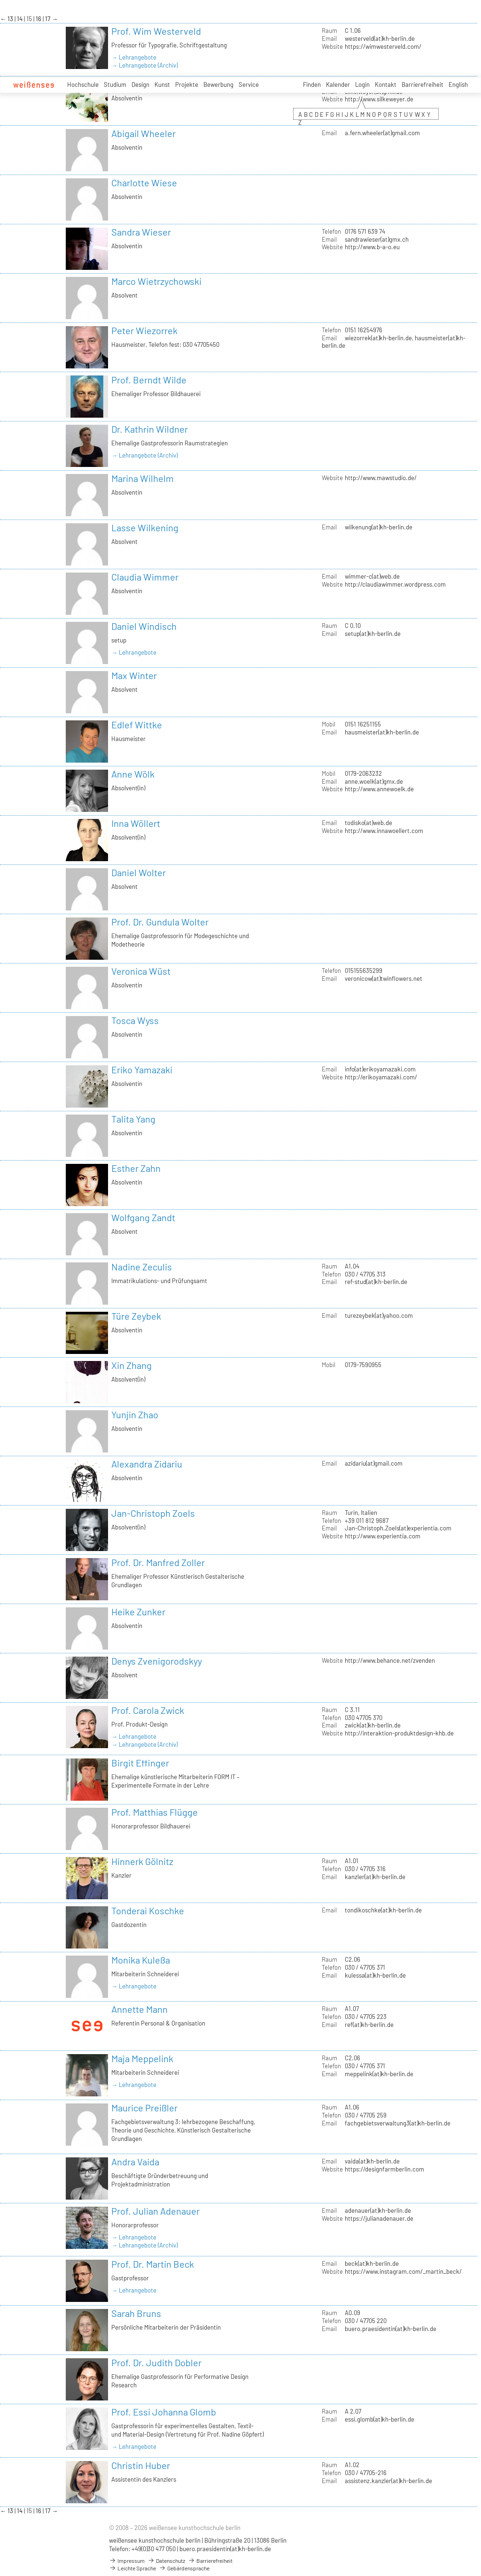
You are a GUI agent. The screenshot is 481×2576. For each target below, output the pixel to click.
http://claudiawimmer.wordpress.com (395, 584)
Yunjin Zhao (134, 1414)
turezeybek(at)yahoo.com (379, 1315)
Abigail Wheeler (143, 133)
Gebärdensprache (184, 2568)
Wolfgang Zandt (143, 1217)
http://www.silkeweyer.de (379, 99)
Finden (312, 84)
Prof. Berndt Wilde (148, 379)
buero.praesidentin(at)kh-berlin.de (390, 2328)
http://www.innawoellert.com (384, 830)
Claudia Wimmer (144, 576)
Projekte (186, 84)
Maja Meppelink (142, 2058)
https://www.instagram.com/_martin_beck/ (403, 2271)
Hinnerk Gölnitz (142, 1861)
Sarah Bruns (136, 2313)
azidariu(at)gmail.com (374, 1463)
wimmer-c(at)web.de (372, 576)
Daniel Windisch (144, 626)
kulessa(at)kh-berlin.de (375, 1975)
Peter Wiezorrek (144, 330)
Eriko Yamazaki (141, 1069)
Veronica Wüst (141, 971)
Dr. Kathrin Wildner (149, 429)
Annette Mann (139, 2009)
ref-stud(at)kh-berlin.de (376, 1281)
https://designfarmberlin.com (384, 2169)
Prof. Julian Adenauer (155, 2211)
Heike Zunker (138, 1611)
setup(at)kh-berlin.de (373, 633)
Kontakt (385, 84)
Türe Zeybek (136, 1316)
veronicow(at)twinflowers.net (383, 978)
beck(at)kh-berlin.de (372, 2263)
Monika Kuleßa (140, 1959)
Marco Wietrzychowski (156, 281)
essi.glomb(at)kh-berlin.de (379, 2419)
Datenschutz (166, 2560)
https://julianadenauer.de (379, 2218)
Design (140, 84)
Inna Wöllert (135, 823)
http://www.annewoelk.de (379, 789)
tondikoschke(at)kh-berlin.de (383, 1910)
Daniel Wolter (138, 872)
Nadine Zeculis (141, 1266)
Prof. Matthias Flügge (154, 1812)
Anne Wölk (133, 774)
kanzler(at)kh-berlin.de (375, 1876)
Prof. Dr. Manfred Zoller (158, 1562)
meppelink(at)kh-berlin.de (379, 2074)
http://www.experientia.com (382, 1536)
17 (48, 19)
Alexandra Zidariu (146, 1463)
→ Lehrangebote (133, 57)
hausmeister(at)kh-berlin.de (382, 732)
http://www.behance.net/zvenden (390, 1660)
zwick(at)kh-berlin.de (373, 1725)
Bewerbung (218, 84)
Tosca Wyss (135, 1020)
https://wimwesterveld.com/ (383, 46)
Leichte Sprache (132, 2568)
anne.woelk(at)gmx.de (374, 781)
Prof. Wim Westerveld (156, 31)
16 (39, 19)
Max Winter (134, 675)
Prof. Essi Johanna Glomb (163, 2411)
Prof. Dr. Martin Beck (152, 2264)
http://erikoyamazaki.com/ (381, 1077)
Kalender (338, 84)
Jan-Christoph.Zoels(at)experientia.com (398, 1528)
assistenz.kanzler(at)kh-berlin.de (388, 2480)
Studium (115, 84)
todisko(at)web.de (368, 822)
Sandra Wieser (141, 231)
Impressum (127, 2560)
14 (20, 19)
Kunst (162, 84)
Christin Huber (140, 2465)
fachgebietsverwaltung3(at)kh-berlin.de (397, 2123)
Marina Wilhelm (142, 478)
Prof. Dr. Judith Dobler (156, 2362)
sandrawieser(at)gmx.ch (377, 239)
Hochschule (83, 84)
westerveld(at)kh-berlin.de (380, 38)
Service (249, 84)
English (458, 84)
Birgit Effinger (140, 1762)
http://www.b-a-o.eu (372, 247)
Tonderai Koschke (147, 1910)
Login (362, 84)
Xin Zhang (131, 1365)
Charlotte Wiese (144, 182)
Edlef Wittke (136, 724)
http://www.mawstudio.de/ (381, 478)
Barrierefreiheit (422, 84)
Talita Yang (133, 1118)
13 (11, 19)
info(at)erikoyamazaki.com (380, 1069)
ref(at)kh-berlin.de (369, 2024)
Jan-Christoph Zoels (153, 1513)
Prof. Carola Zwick (147, 1710)
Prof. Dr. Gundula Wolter (160, 921)
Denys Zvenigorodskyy (156, 1660)
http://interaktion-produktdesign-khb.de (399, 1733)
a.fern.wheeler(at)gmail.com (382, 133)
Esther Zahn (136, 1168)
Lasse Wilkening (144, 527)
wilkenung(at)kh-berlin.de (378, 527)
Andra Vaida (135, 2161)
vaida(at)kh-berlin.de (372, 2161)
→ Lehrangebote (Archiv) (144, 65)
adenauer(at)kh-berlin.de (378, 2210)
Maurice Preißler (144, 2107)
